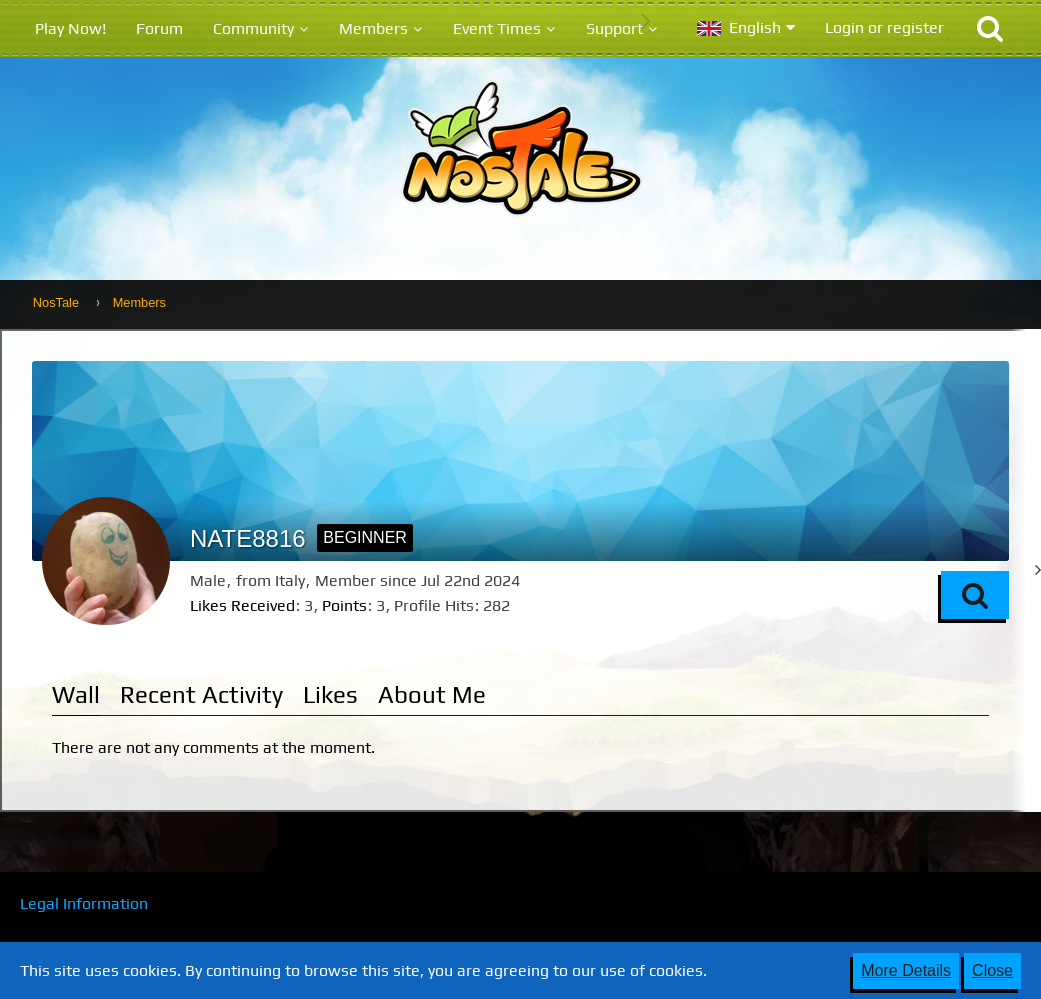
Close (992, 970)
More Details (906, 970)
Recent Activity (201, 694)
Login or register (884, 27)
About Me (432, 694)
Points (344, 605)
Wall (76, 694)
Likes (330, 694)
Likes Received (242, 605)
